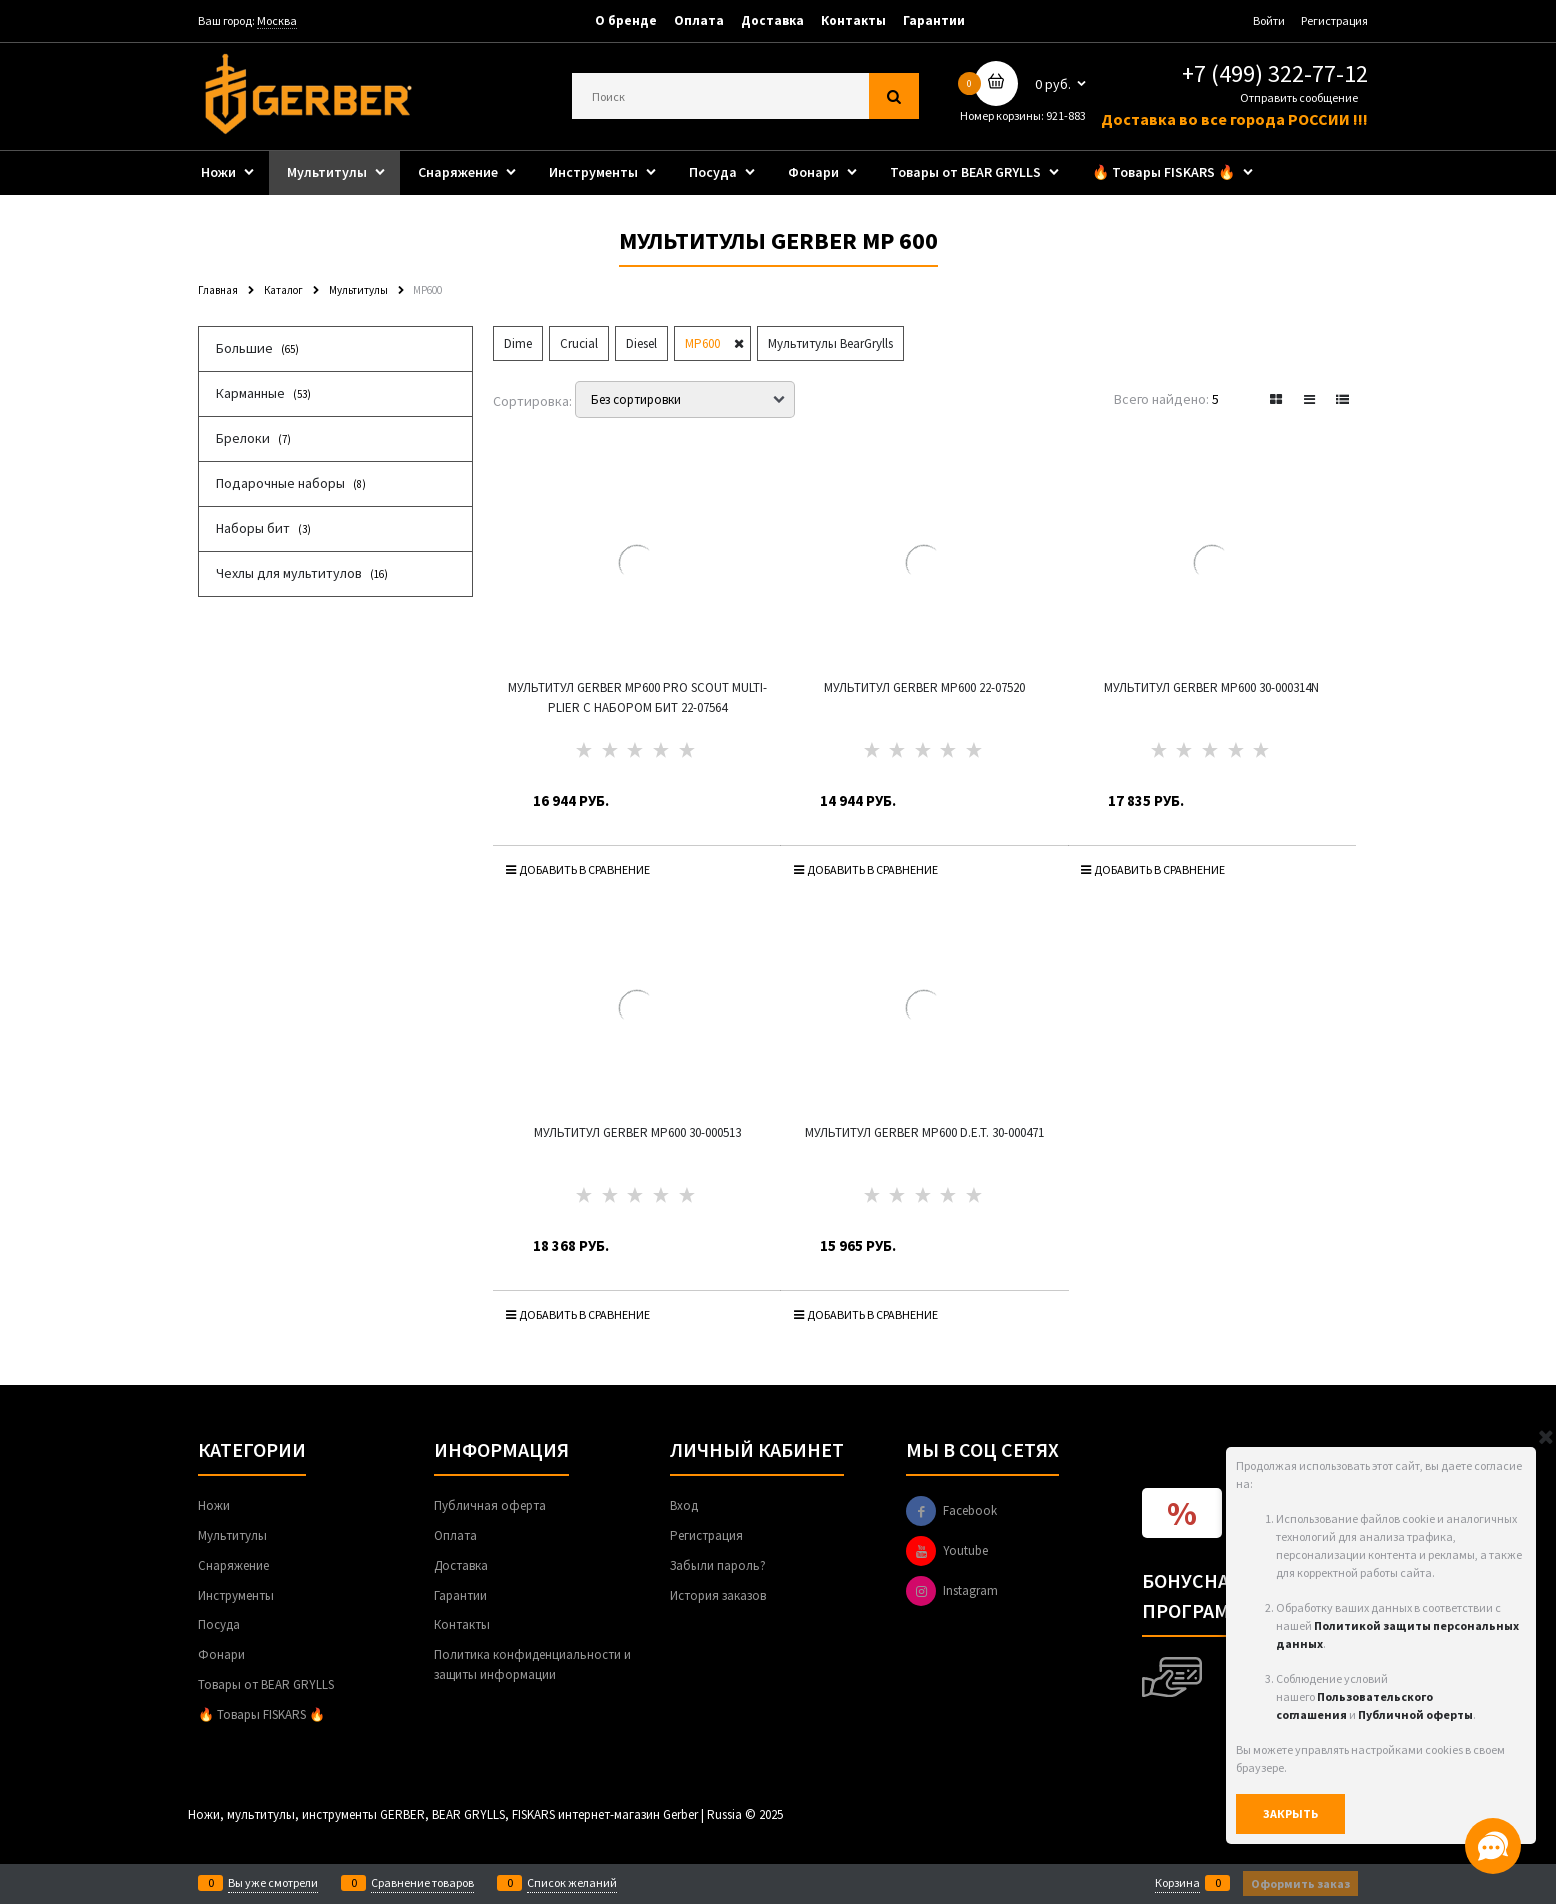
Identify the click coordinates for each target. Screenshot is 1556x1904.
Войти (1269, 20)
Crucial (579, 343)
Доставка (772, 20)
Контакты (853, 20)
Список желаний (572, 1883)
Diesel (641, 343)
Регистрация (1334, 20)
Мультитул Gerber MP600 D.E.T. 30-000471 (924, 1132)
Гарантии (934, 20)
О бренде (626, 20)
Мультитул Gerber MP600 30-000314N (1211, 687)
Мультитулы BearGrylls (830, 343)
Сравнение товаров (422, 1883)
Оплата (699, 20)
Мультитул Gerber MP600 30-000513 (637, 1132)
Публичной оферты (1415, 1714)
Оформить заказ (1300, 1883)
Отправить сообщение (1299, 97)
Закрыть (1290, 1813)
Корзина (1177, 1883)
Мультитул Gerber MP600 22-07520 (924, 687)
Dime (518, 343)
